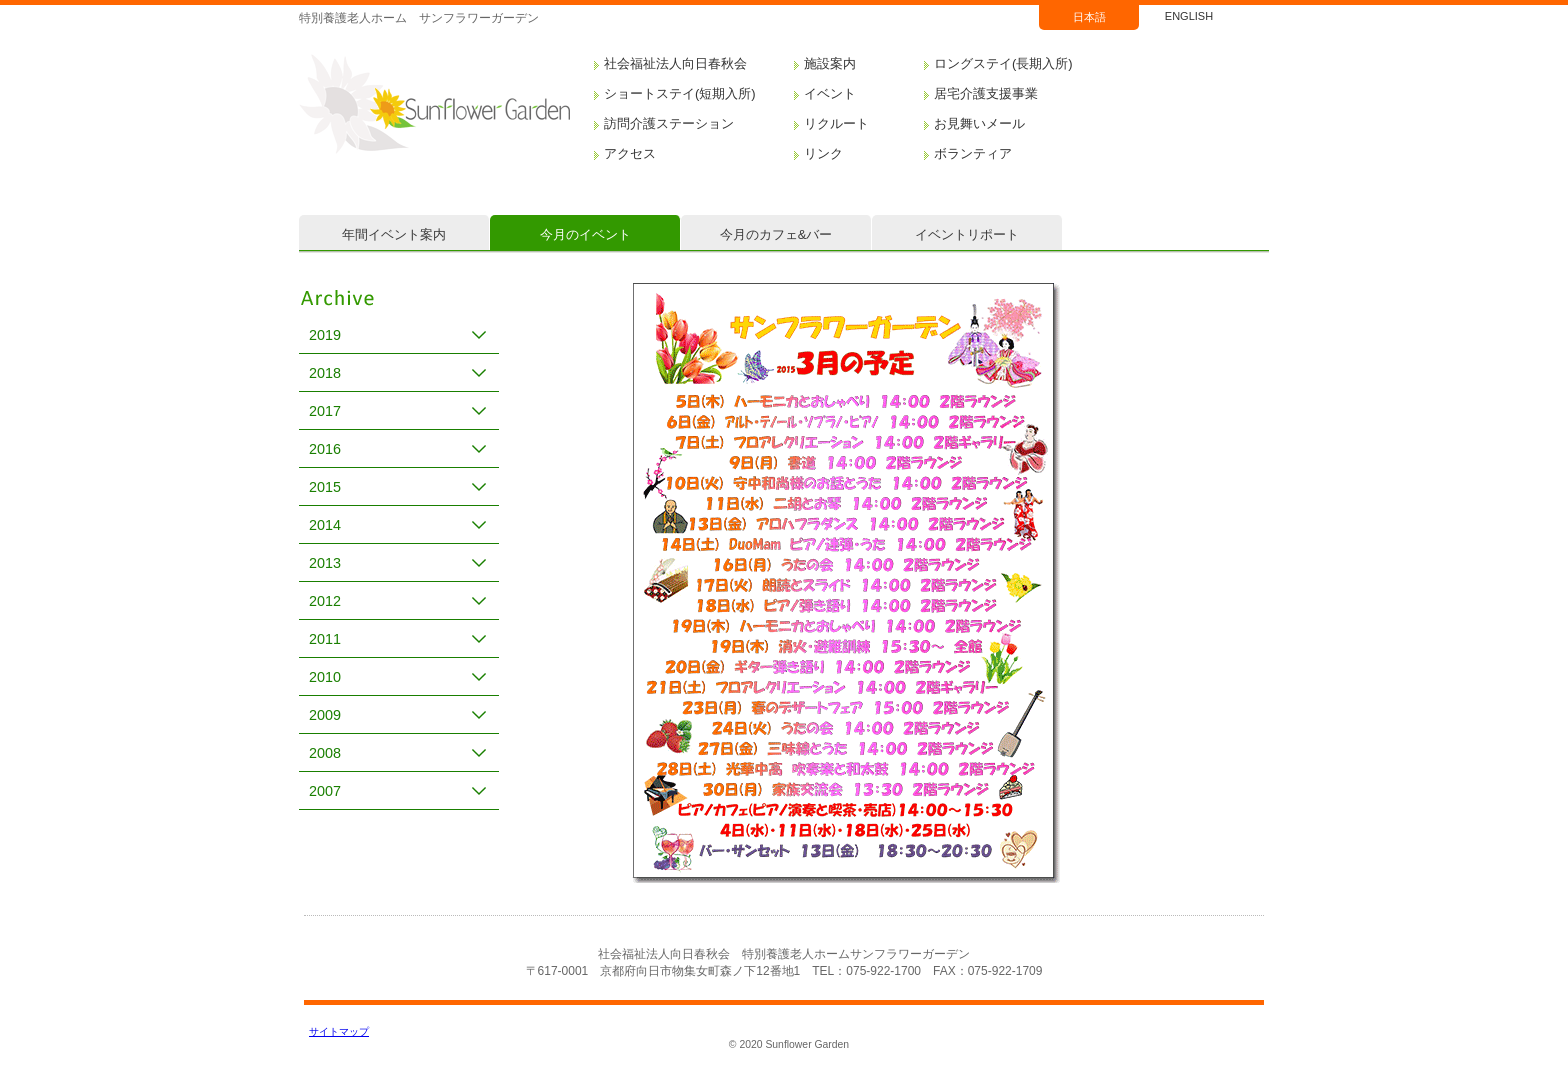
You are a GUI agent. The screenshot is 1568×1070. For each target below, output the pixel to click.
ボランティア (973, 153)
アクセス (630, 153)
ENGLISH (1189, 16)
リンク (823, 153)
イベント (830, 93)
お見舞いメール (979, 123)
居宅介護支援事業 (986, 93)
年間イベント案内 (394, 234)
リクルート (836, 123)
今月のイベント (585, 234)
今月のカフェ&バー (776, 234)
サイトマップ (339, 1031)
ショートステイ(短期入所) (680, 93)
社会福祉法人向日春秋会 (675, 63)
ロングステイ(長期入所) (1003, 63)
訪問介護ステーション (669, 123)
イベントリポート (967, 234)
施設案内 (830, 63)
